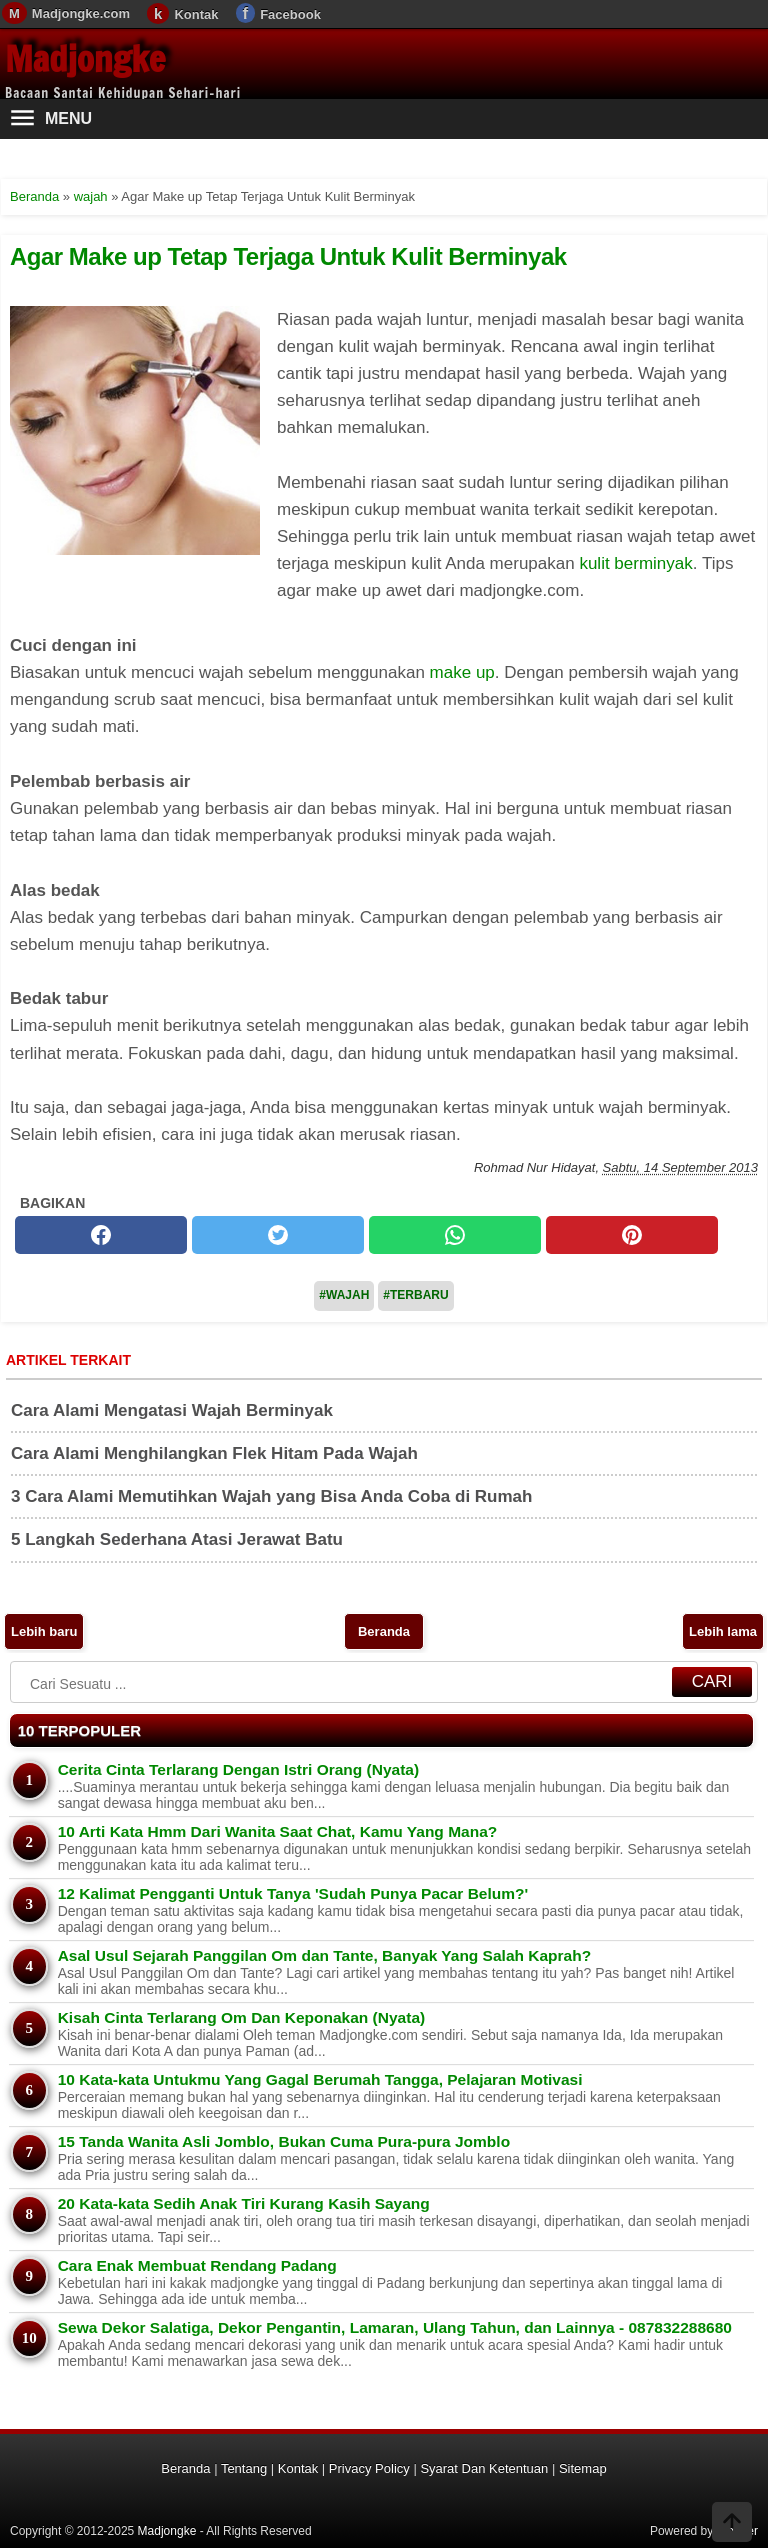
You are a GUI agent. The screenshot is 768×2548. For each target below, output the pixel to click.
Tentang (244, 2468)
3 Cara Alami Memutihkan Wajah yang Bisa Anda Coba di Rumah (271, 1496)
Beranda (384, 1631)
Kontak (196, 14)
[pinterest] (632, 1235)
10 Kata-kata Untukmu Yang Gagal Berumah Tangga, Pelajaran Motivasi (320, 2079)
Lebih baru (44, 1631)
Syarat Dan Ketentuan (484, 2468)
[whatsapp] (455, 1235)
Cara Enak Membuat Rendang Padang (197, 2265)
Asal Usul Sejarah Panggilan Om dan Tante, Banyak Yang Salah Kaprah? (324, 1955)
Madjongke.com (81, 13)
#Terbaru (415, 1295)
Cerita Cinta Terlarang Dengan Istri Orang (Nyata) (238, 1769)
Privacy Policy (369, 2468)
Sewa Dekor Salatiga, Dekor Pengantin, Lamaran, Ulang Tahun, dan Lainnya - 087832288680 (395, 2327)
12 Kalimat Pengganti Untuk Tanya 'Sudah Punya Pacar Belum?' (293, 1893)
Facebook (290, 14)
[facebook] (101, 1235)
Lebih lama (723, 1631)
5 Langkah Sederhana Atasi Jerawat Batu (177, 1539)
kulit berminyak (635, 563)
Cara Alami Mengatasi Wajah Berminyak (172, 1410)
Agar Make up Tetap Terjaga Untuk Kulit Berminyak (288, 256)
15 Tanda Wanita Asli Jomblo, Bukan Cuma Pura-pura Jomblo (284, 2141)
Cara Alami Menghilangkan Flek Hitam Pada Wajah (214, 1453)
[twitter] (278, 1235)
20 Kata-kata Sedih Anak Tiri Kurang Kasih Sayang (244, 2203)
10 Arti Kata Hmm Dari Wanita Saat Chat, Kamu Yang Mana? (278, 1831)
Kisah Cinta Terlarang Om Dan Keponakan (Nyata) (242, 2017)
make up (462, 672)
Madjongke (85, 59)
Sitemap (583, 2468)
